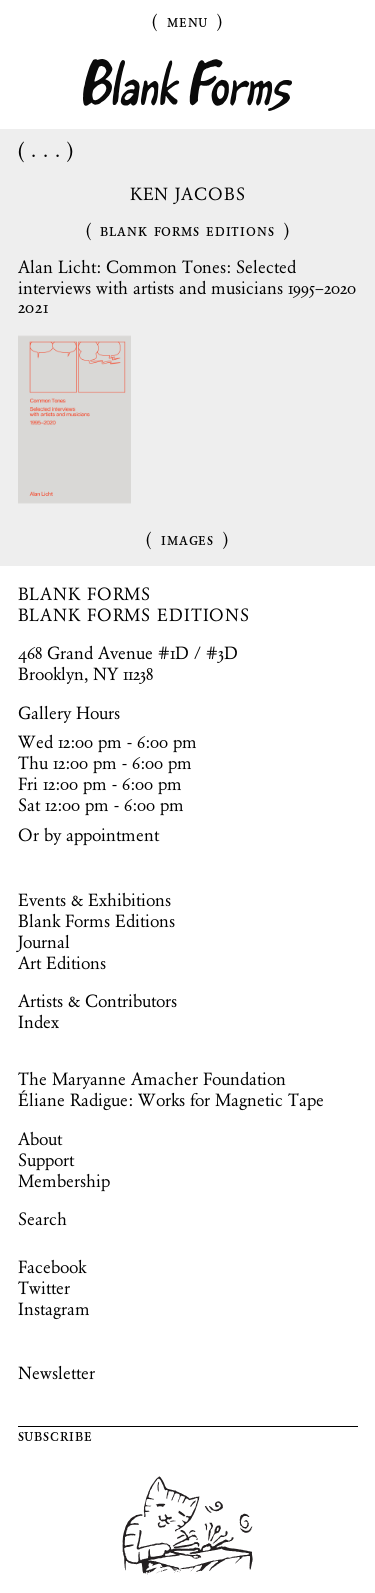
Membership (64, 1181)
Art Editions (62, 963)
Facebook (52, 1267)
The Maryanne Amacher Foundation (152, 1079)
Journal (44, 942)
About (40, 1139)
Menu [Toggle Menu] (188, 21)
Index (38, 1022)
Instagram (54, 1309)
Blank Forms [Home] (188, 85)
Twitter (44, 1288)
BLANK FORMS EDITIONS (134, 615)
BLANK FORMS (85, 594)
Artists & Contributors (97, 1001)
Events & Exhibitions (94, 900)
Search (42, 1219)
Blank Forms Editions (187, 230)
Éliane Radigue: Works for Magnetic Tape (171, 1100)
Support (46, 1160)
